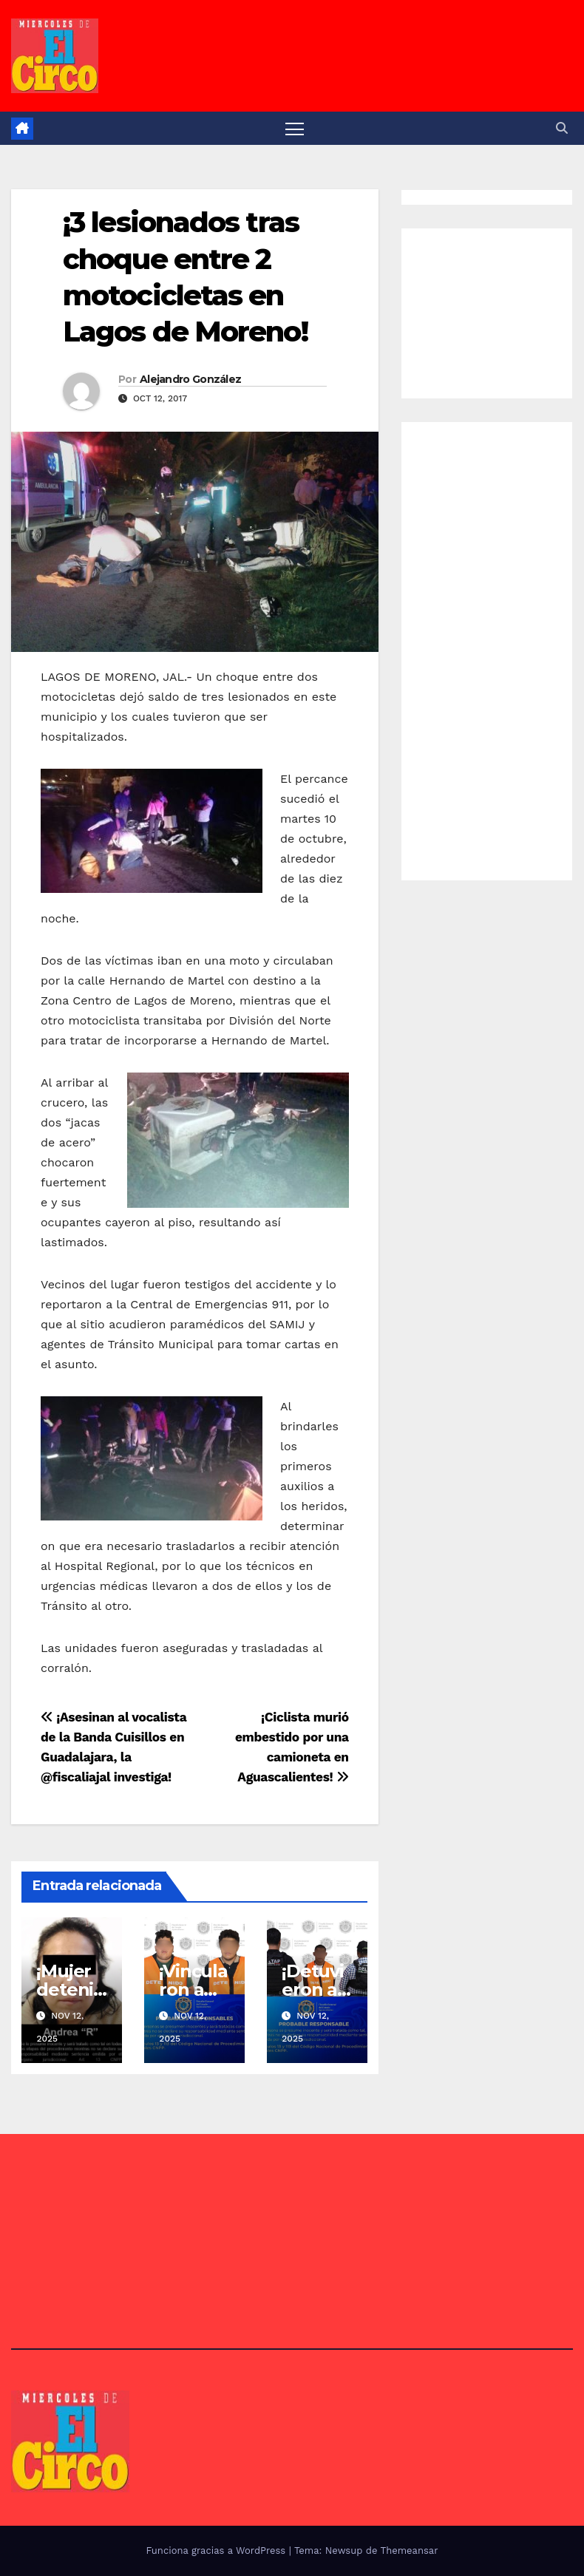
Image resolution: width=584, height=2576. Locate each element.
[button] (562, 128)
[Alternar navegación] (294, 128)
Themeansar (409, 2550)
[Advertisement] (500, 310)
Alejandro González (190, 379)
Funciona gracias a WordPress (217, 2550)
